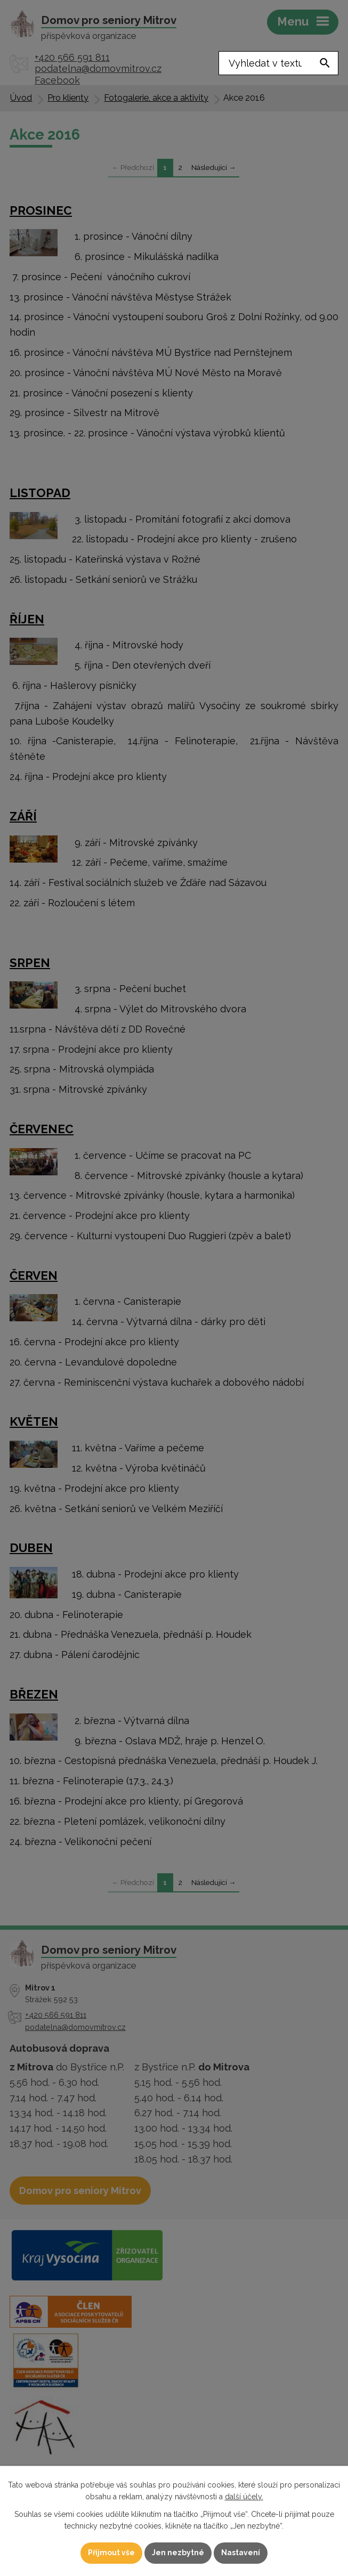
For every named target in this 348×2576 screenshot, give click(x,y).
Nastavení (240, 2552)
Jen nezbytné (178, 2552)
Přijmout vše (111, 2552)
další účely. (244, 2496)
